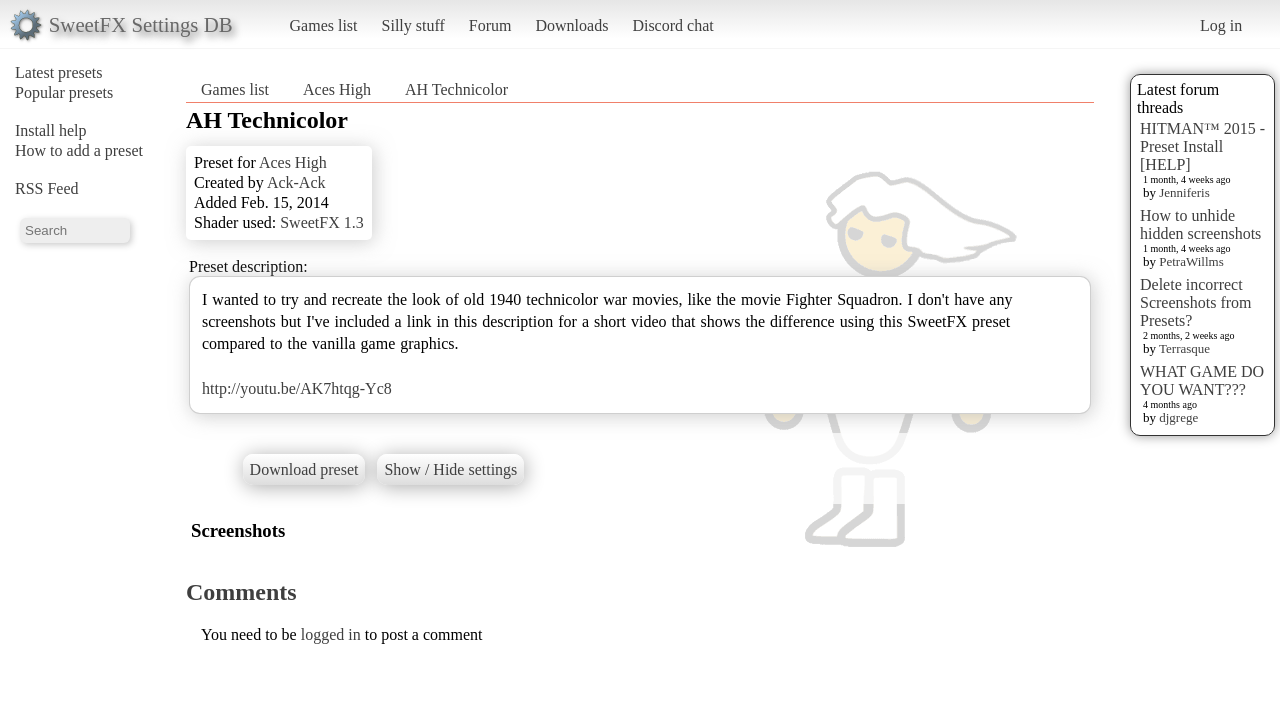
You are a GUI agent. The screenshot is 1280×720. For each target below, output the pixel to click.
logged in (331, 634)
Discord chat (672, 25)
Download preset (304, 469)
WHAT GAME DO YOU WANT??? (1202, 380)
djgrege (1178, 417)
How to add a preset (79, 150)
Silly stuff (413, 25)
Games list (324, 25)
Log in (1221, 25)
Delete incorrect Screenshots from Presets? (1196, 302)
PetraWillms (1191, 261)
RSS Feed (47, 188)
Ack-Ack (296, 182)
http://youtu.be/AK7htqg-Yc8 (297, 388)
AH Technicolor (456, 89)
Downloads (571, 25)
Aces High (337, 89)
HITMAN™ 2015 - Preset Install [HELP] (1202, 146)
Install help (51, 130)
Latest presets (59, 72)
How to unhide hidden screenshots (1200, 224)
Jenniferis (1184, 192)
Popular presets (64, 92)
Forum (490, 25)
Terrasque (1184, 348)
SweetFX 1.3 (322, 222)
